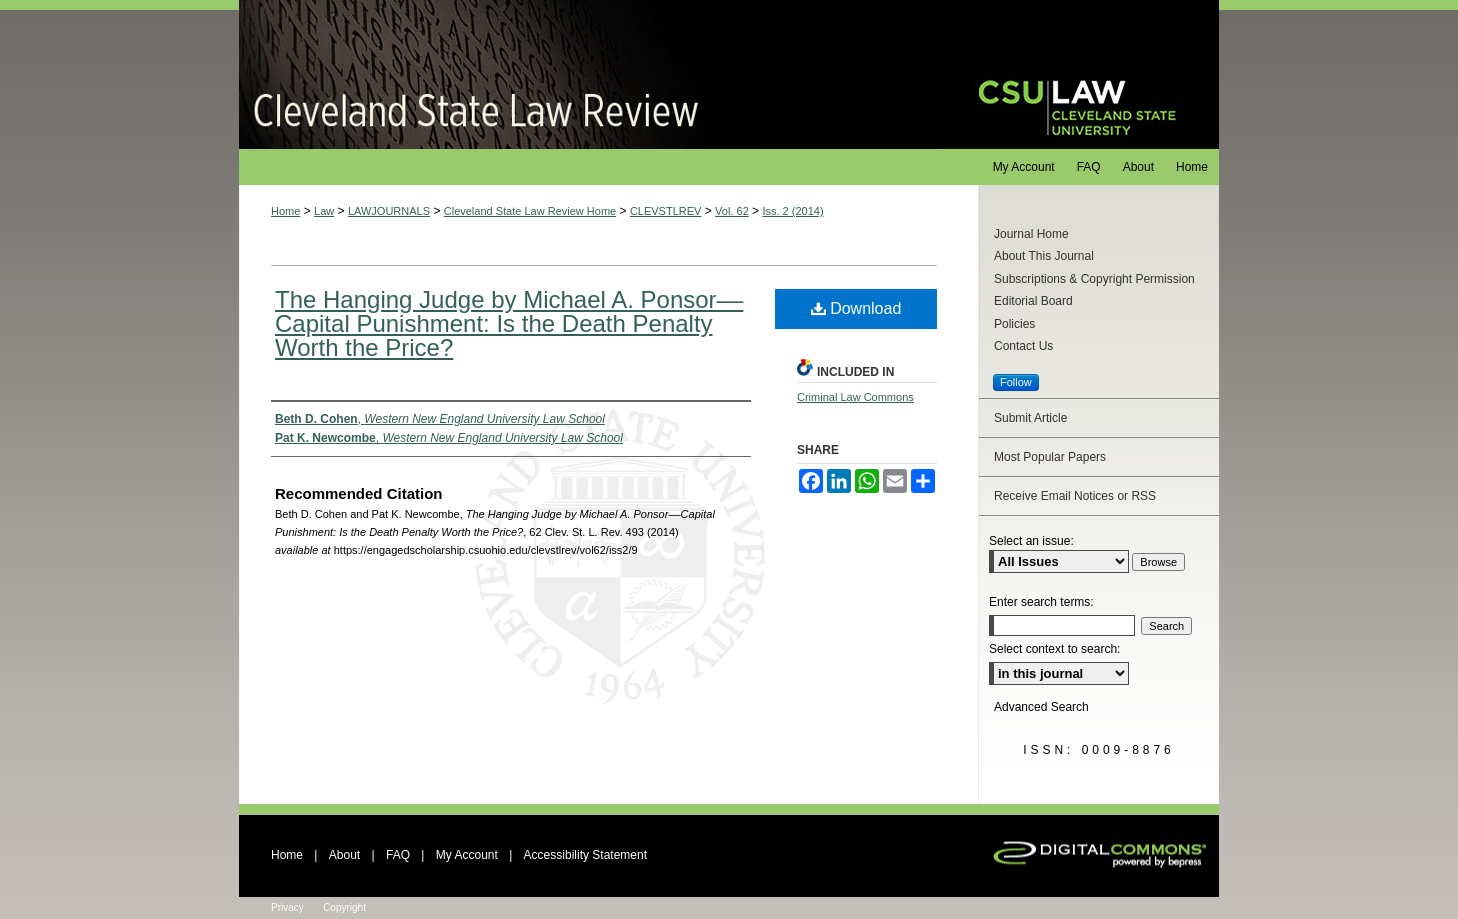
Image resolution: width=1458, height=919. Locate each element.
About (344, 855)
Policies (1014, 324)
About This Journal (1044, 256)
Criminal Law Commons (855, 397)
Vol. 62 (732, 211)
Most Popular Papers (1050, 457)
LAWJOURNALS (389, 211)
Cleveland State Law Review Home (530, 211)
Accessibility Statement (585, 855)
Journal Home (1031, 234)
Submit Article (1030, 418)
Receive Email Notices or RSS (1075, 496)
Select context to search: (1054, 649)
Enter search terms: (1041, 602)
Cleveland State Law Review (589, 74)
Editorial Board (1033, 301)
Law (324, 211)
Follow (1016, 382)
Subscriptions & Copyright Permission (1094, 279)
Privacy (287, 907)
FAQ (398, 855)
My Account (467, 855)
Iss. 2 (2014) (792, 211)
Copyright (344, 907)
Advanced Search (1041, 707)
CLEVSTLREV (666, 211)
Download (856, 308)
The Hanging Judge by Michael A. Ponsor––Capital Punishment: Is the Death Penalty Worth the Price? (509, 323)
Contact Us (1023, 346)
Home (285, 211)
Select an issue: (1031, 541)
